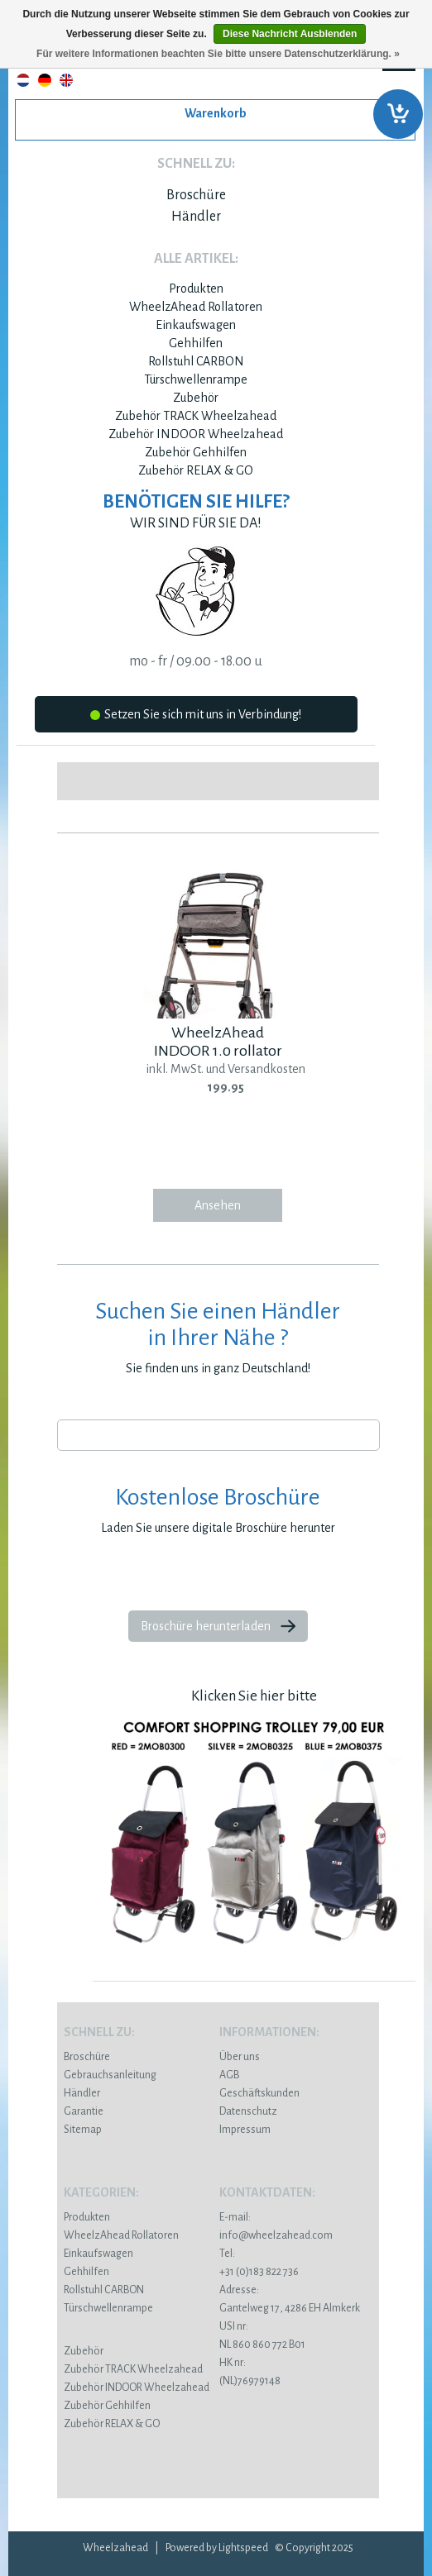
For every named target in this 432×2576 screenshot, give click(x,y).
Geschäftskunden (259, 2093)
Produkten (196, 288)
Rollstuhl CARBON (196, 361)
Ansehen (217, 1205)
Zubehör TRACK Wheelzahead (195, 415)
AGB (229, 2075)
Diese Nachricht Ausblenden (290, 34)
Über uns (239, 2057)
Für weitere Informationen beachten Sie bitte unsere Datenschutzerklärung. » (218, 54)
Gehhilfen (196, 343)
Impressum (245, 2129)
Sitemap (83, 2129)
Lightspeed (243, 2548)
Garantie (83, 2111)
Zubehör (195, 397)
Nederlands (23, 80)
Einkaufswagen (196, 325)
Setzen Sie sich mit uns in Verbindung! (195, 717)
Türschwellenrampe (195, 379)
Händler (196, 216)
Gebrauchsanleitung (110, 2075)
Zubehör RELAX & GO (195, 470)
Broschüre (196, 195)
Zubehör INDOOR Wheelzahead (195, 434)
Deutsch (44, 80)
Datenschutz (248, 2111)
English (66, 80)
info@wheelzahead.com (276, 2235)
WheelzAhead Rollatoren (195, 306)
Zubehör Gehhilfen (196, 452)
